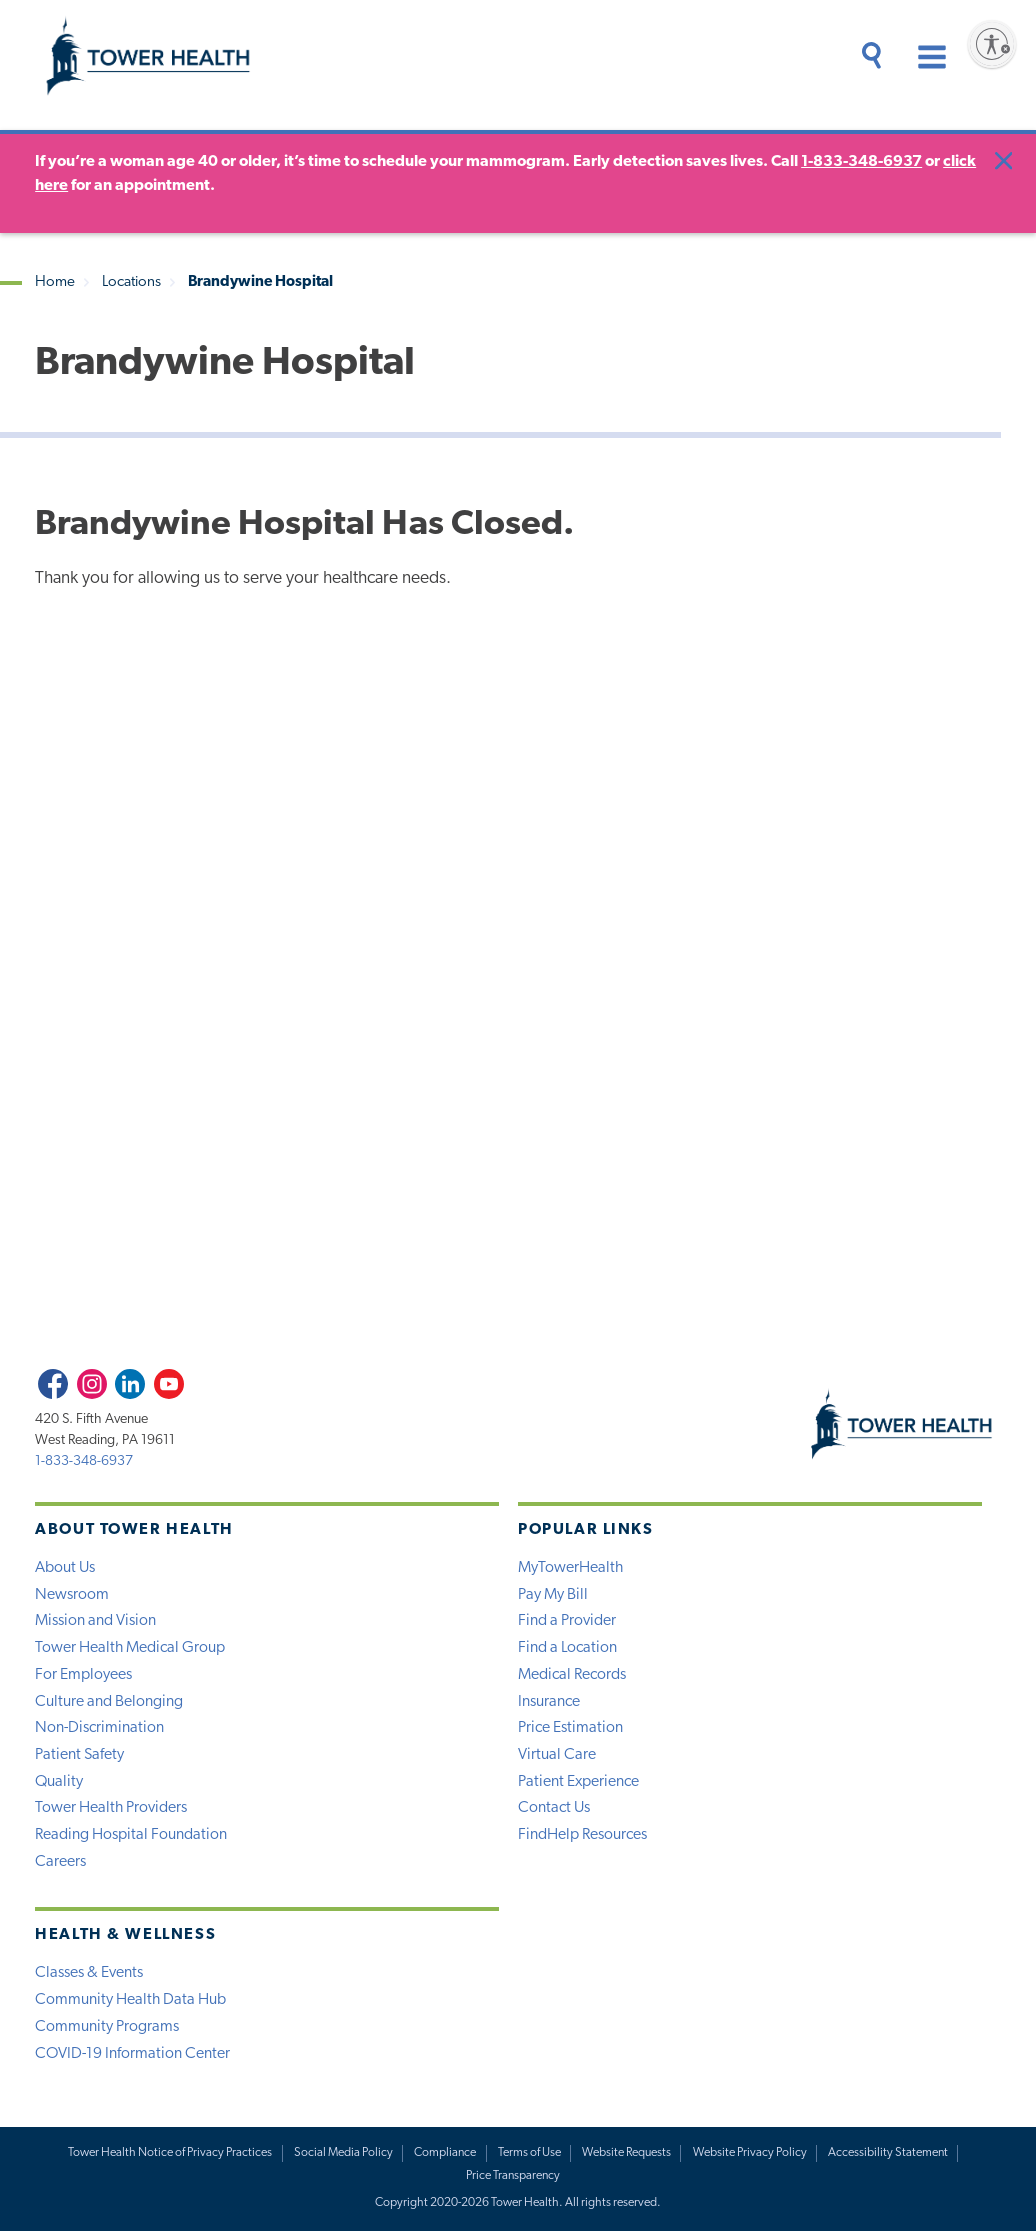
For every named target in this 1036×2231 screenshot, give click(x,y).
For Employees (83, 1675)
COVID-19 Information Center (132, 2054)
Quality (59, 1782)
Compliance (445, 2153)
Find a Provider (567, 1621)
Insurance (549, 1702)
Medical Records (572, 1675)
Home (55, 282)
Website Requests (626, 2153)
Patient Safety (79, 1755)
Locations (131, 282)
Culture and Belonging (109, 1702)
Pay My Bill (553, 1595)
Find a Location (567, 1648)
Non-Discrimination (99, 1728)
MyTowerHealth (570, 1568)
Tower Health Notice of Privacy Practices (170, 2153)
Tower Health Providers (111, 1808)
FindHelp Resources (582, 1835)
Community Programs (107, 2027)
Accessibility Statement (888, 2153)
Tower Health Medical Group (130, 1648)
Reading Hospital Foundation (131, 1835)
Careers (60, 1862)
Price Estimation (570, 1728)
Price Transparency (513, 2176)
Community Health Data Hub (130, 2000)
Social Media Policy (343, 2153)
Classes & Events (89, 1973)
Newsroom (72, 1595)
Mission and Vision (95, 1621)
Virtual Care (557, 1755)
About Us (65, 1568)
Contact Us (554, 1808)
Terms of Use (529, 2153)
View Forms (800, 1266)
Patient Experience (578, 1782)
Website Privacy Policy (750, 2153)
